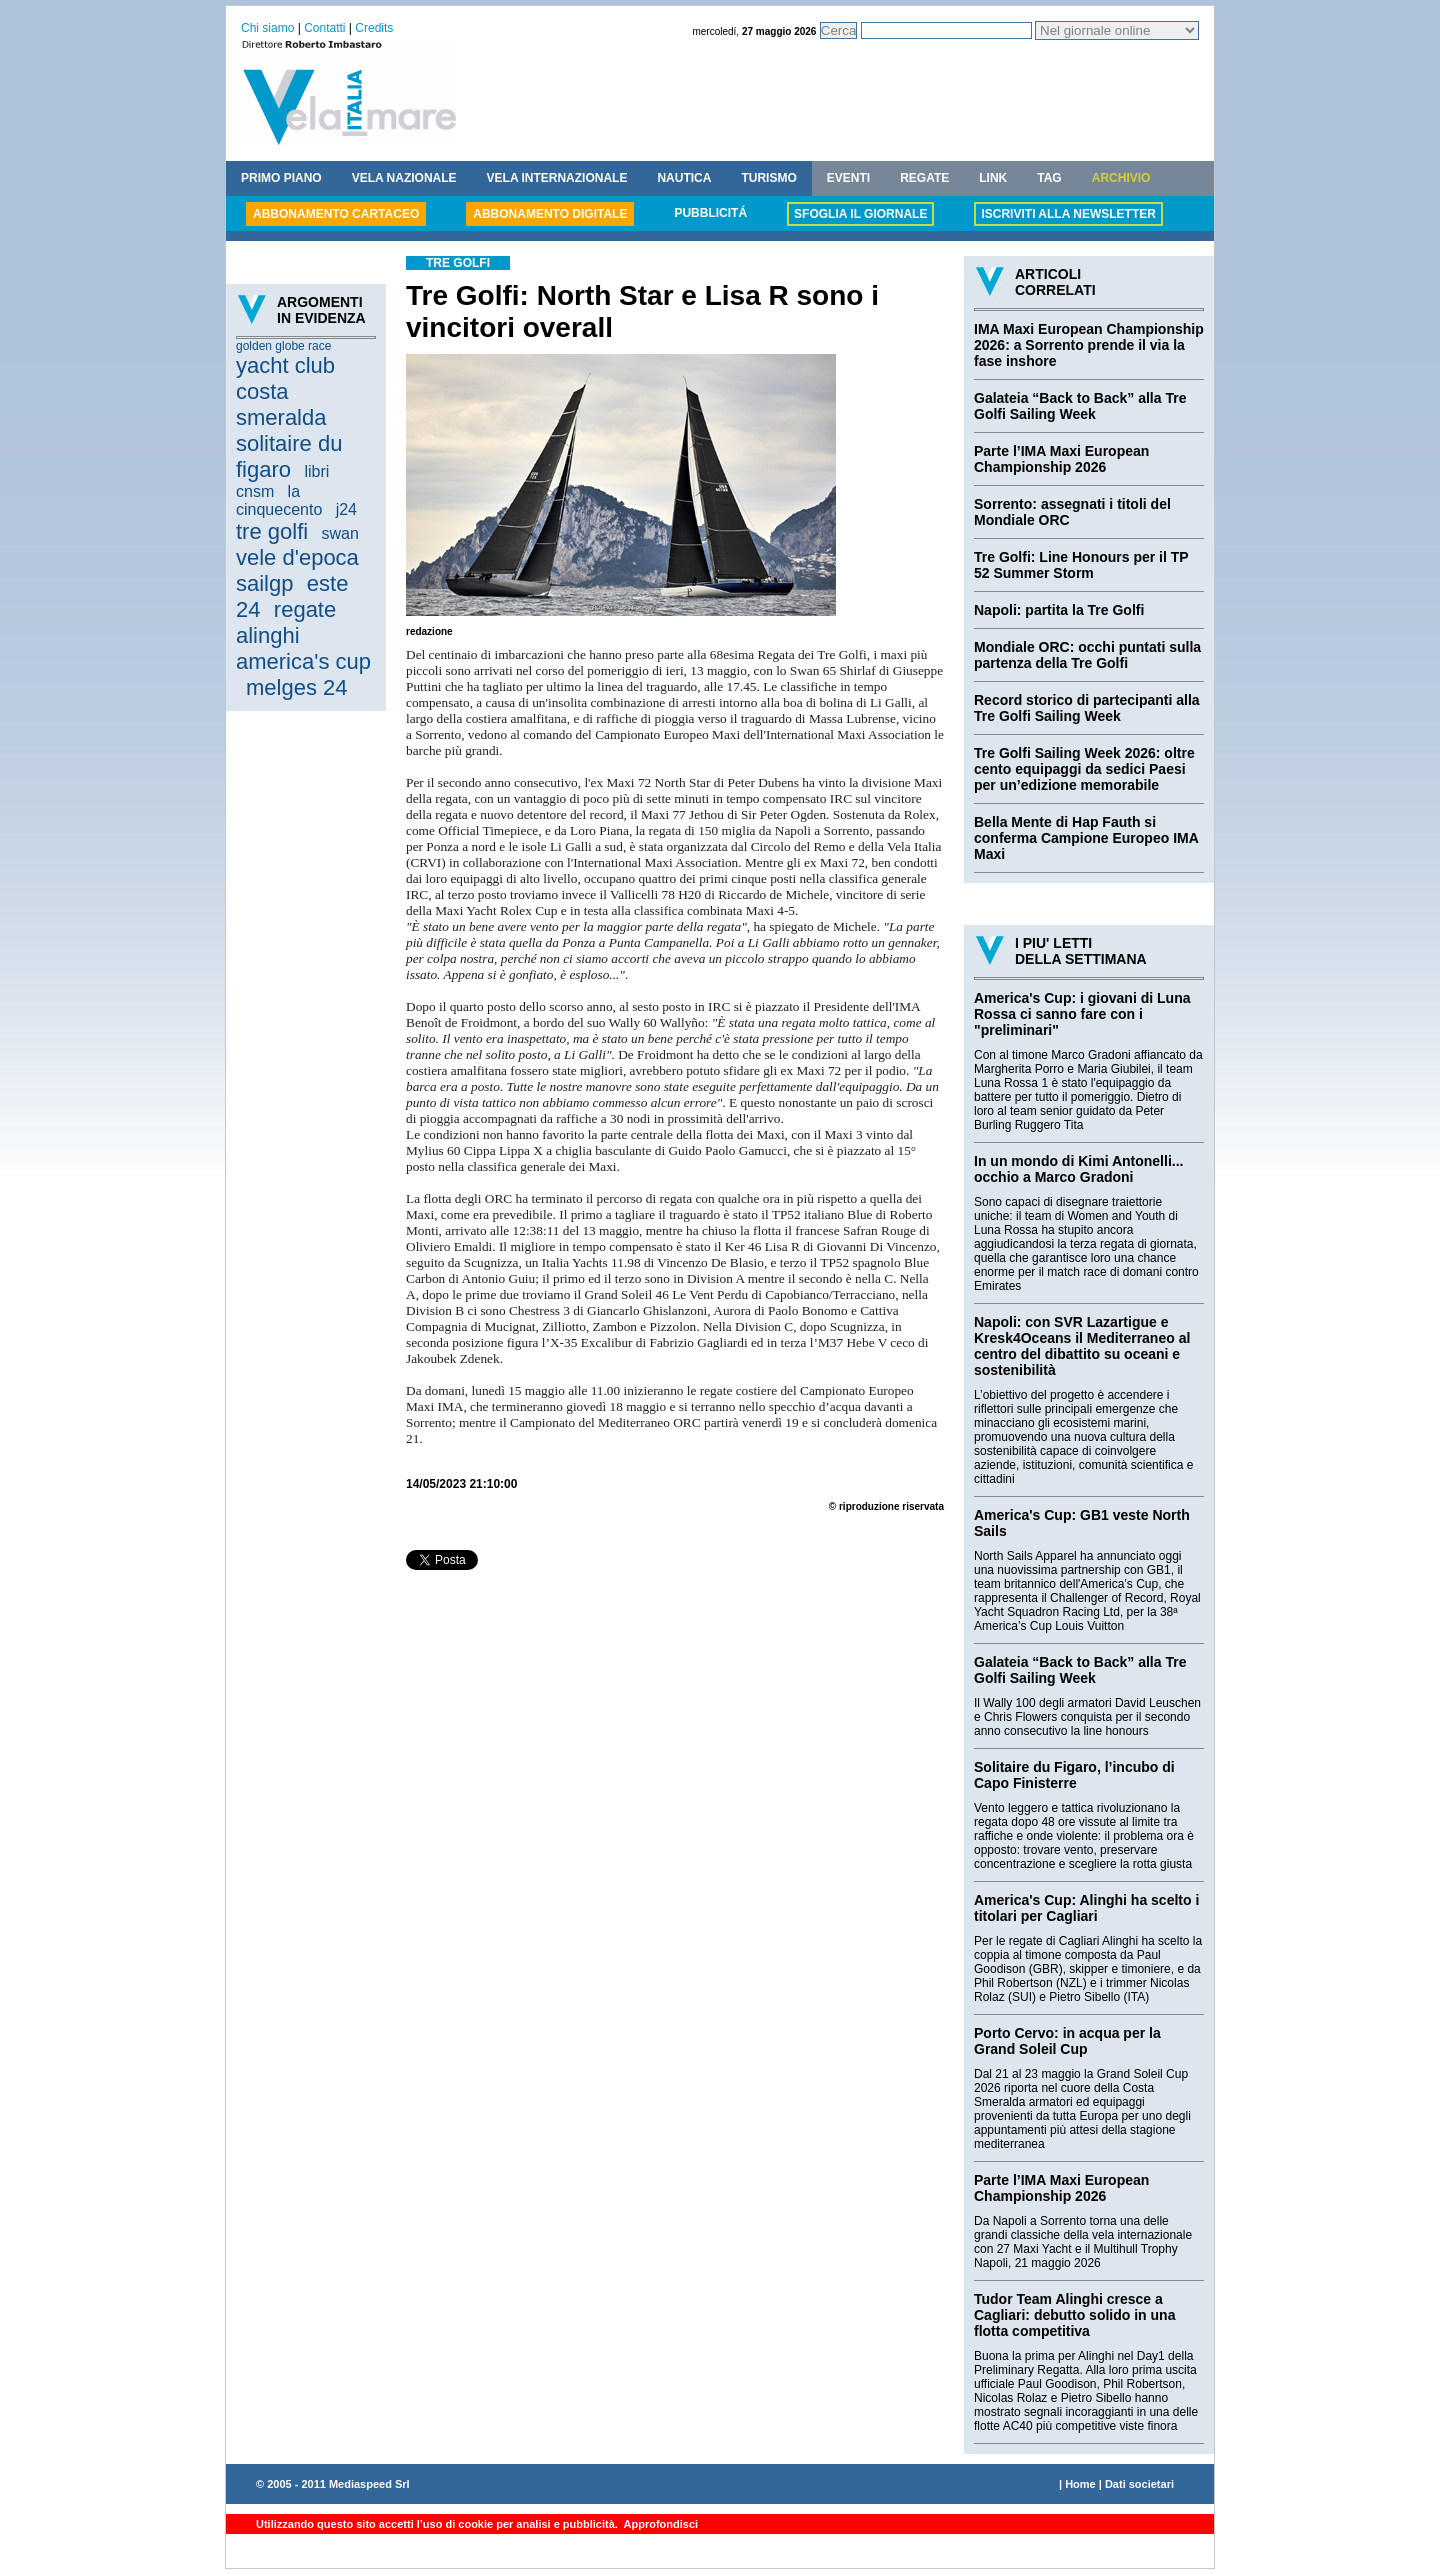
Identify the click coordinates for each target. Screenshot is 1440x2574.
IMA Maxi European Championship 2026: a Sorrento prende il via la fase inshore (1089, 345)
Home (1080, 2484)
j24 (346, 509)
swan (340, 533)
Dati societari (1139, 2484)
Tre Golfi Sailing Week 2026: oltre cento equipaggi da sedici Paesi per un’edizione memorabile (1084, 769)
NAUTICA (684, 178)
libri (316, 471)
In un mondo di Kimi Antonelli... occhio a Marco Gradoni (1078, 1169)
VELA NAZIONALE (404, 178)
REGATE (924, 178)
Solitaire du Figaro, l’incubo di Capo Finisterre (1074, 1775)
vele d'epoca (297, 557)
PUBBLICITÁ (710, 213)
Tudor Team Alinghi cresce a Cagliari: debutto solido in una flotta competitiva (1074, 2315)
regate (305, 609)
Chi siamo (267, 28)
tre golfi (272, 531)
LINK (993, 178)
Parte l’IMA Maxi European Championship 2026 (1061, 459)
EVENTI (848, 178)
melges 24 (297, 687)
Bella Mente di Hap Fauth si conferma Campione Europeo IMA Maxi (1086, 838)
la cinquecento (279, 500)
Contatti (324, 28)
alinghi (268, 635)
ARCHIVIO (1121, 178)
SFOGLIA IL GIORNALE (860, 214)
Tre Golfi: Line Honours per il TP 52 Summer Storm (1081, 565)
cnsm (255, 491)
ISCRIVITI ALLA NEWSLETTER (1068, 214)
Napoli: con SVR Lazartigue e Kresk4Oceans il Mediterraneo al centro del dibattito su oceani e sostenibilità (1082, 1346)
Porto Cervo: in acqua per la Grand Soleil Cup (1067, 2041)
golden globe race (283, 346)
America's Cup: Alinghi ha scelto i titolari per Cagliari (1086, 1908)
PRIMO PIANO (281, 178)
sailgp (264, 583)
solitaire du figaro (289, 456)
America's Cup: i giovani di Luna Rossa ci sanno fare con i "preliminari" (1082, 1014)
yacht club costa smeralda (285, 391)
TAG (1049, 178)
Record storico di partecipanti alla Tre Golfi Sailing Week (1087, 708)
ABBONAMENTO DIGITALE (550, 214)
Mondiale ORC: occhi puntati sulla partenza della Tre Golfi (1087, 655)
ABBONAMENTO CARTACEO (336, 214)
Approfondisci (659, 2524)
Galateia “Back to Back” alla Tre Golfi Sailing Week (1080, 406)
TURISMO (768, 178)
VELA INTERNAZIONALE (557, 178)
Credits (374, 28)
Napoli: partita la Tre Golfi (1059, 610)
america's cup (303, 661)
